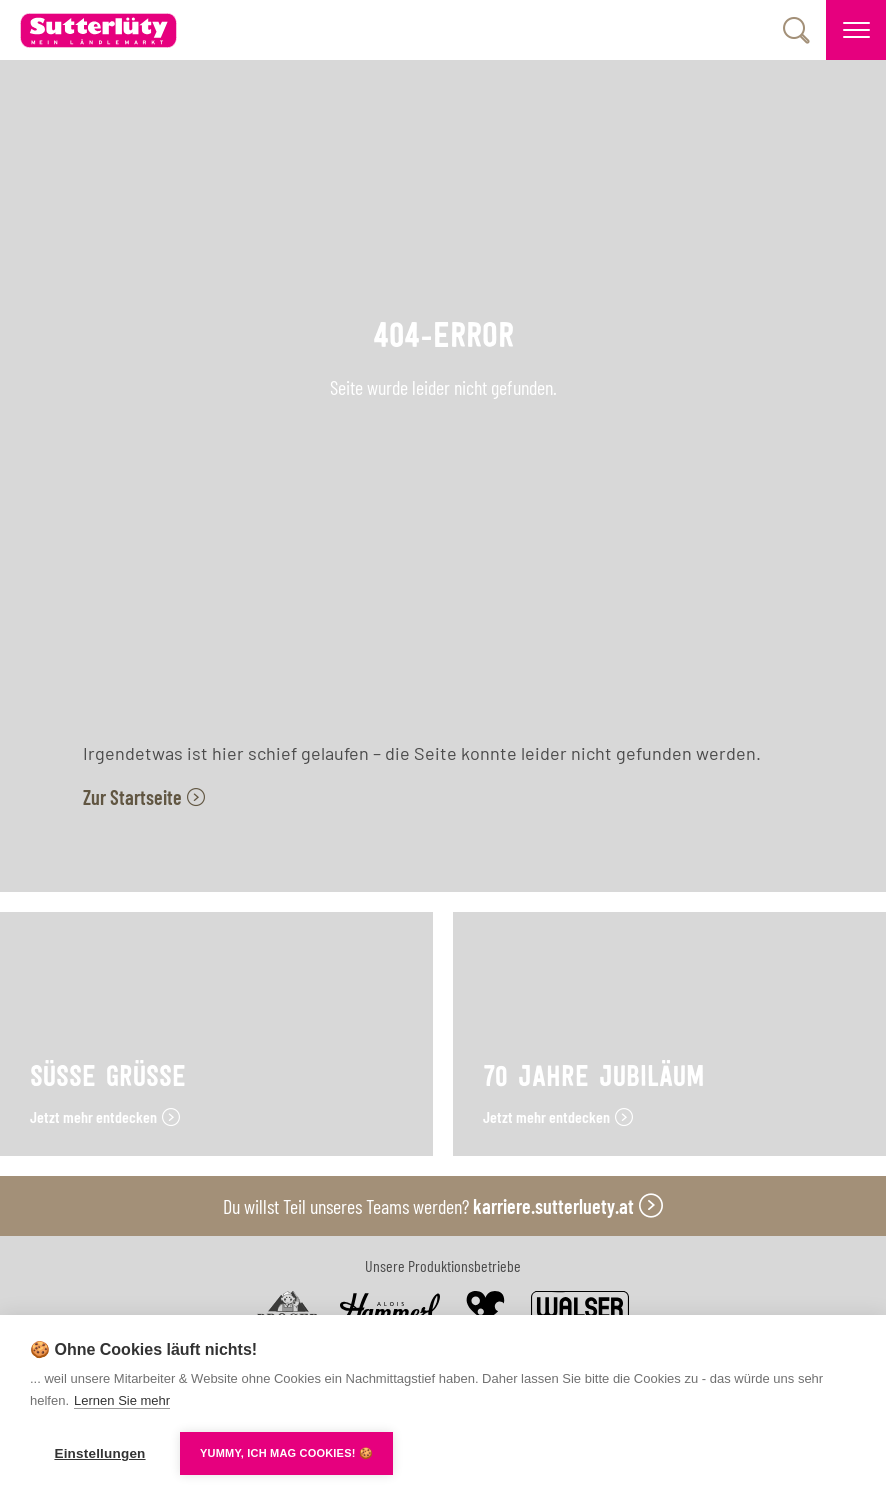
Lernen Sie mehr (122, 1400)
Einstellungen (99, 1453)
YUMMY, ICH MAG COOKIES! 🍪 (286, 1453)
